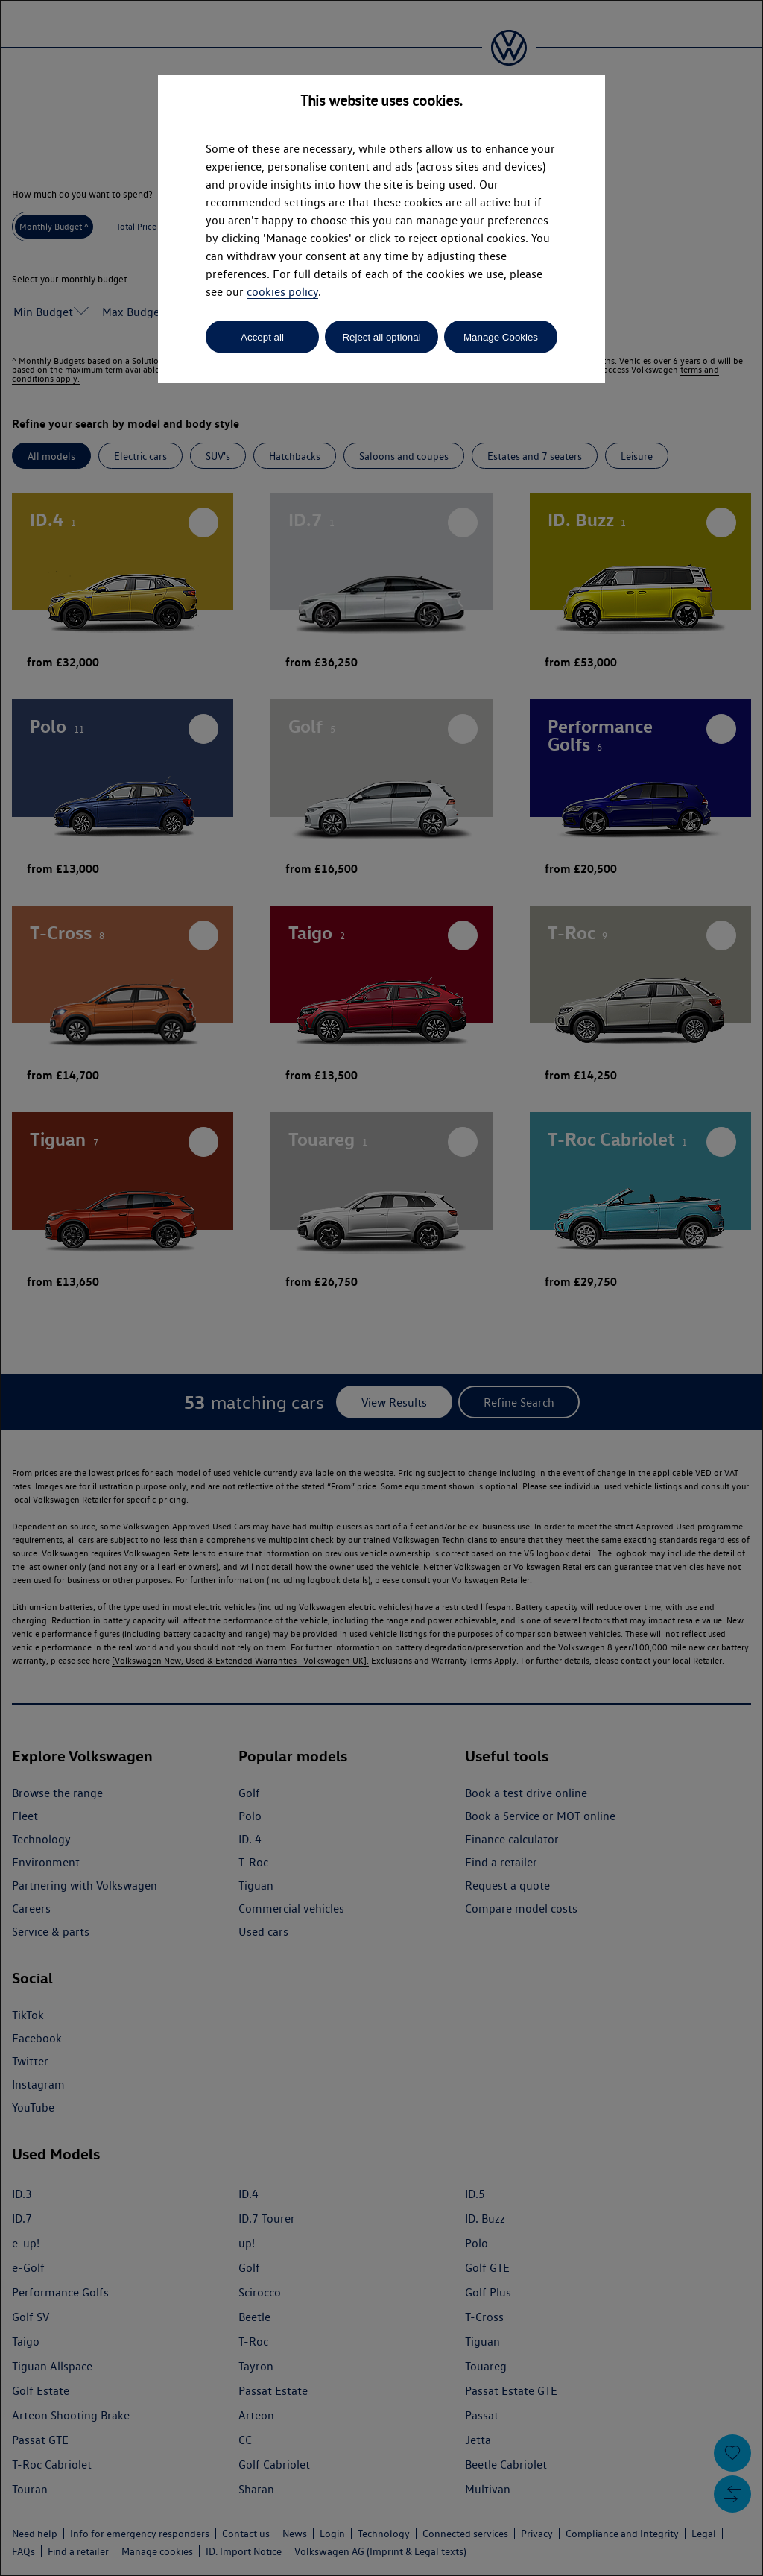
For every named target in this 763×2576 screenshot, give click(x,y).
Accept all (262, 337)
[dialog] (381, 1288)
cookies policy (282, 292)
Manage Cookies (500, 337)
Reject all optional (381, 337)
